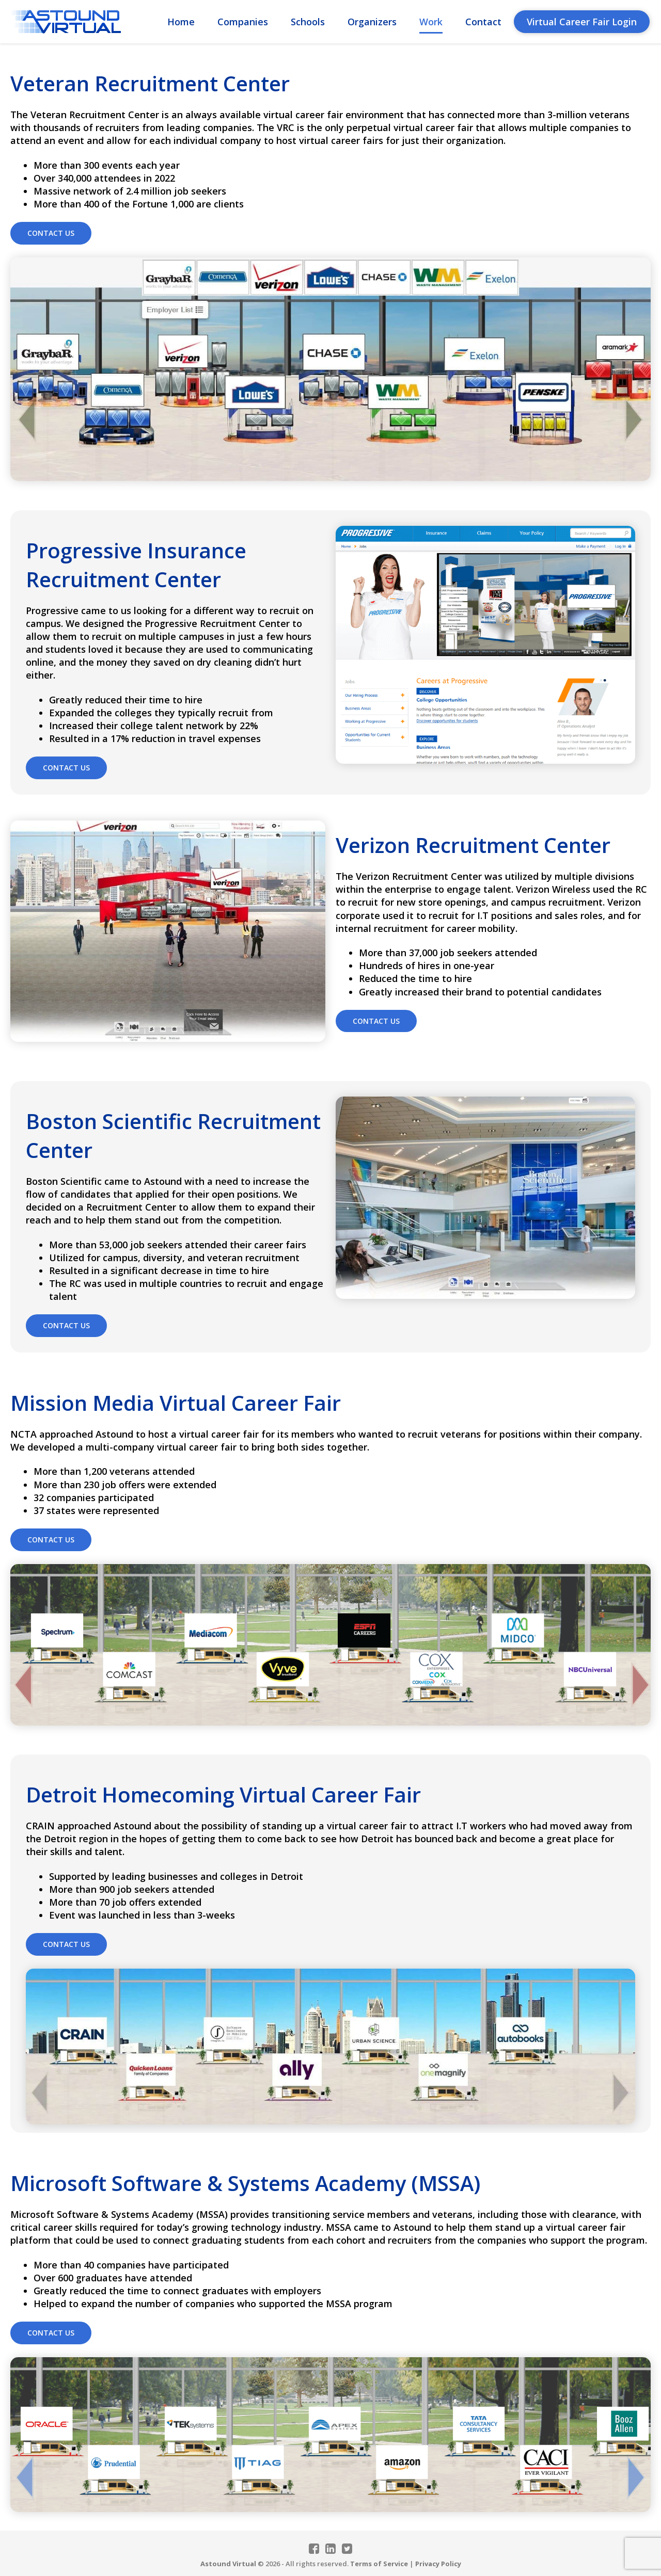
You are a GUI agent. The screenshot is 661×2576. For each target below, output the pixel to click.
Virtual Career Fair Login (582, 21)
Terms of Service (379, 2563)
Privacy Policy (438, 2563)
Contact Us (50, 233)
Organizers (372, 21)
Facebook (314, 2548)
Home (181, 21)
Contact (483, 21)
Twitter (347, 2548)
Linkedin (330, 2548)
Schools (308, 21)
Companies (242, 21)
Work (431, 21)
